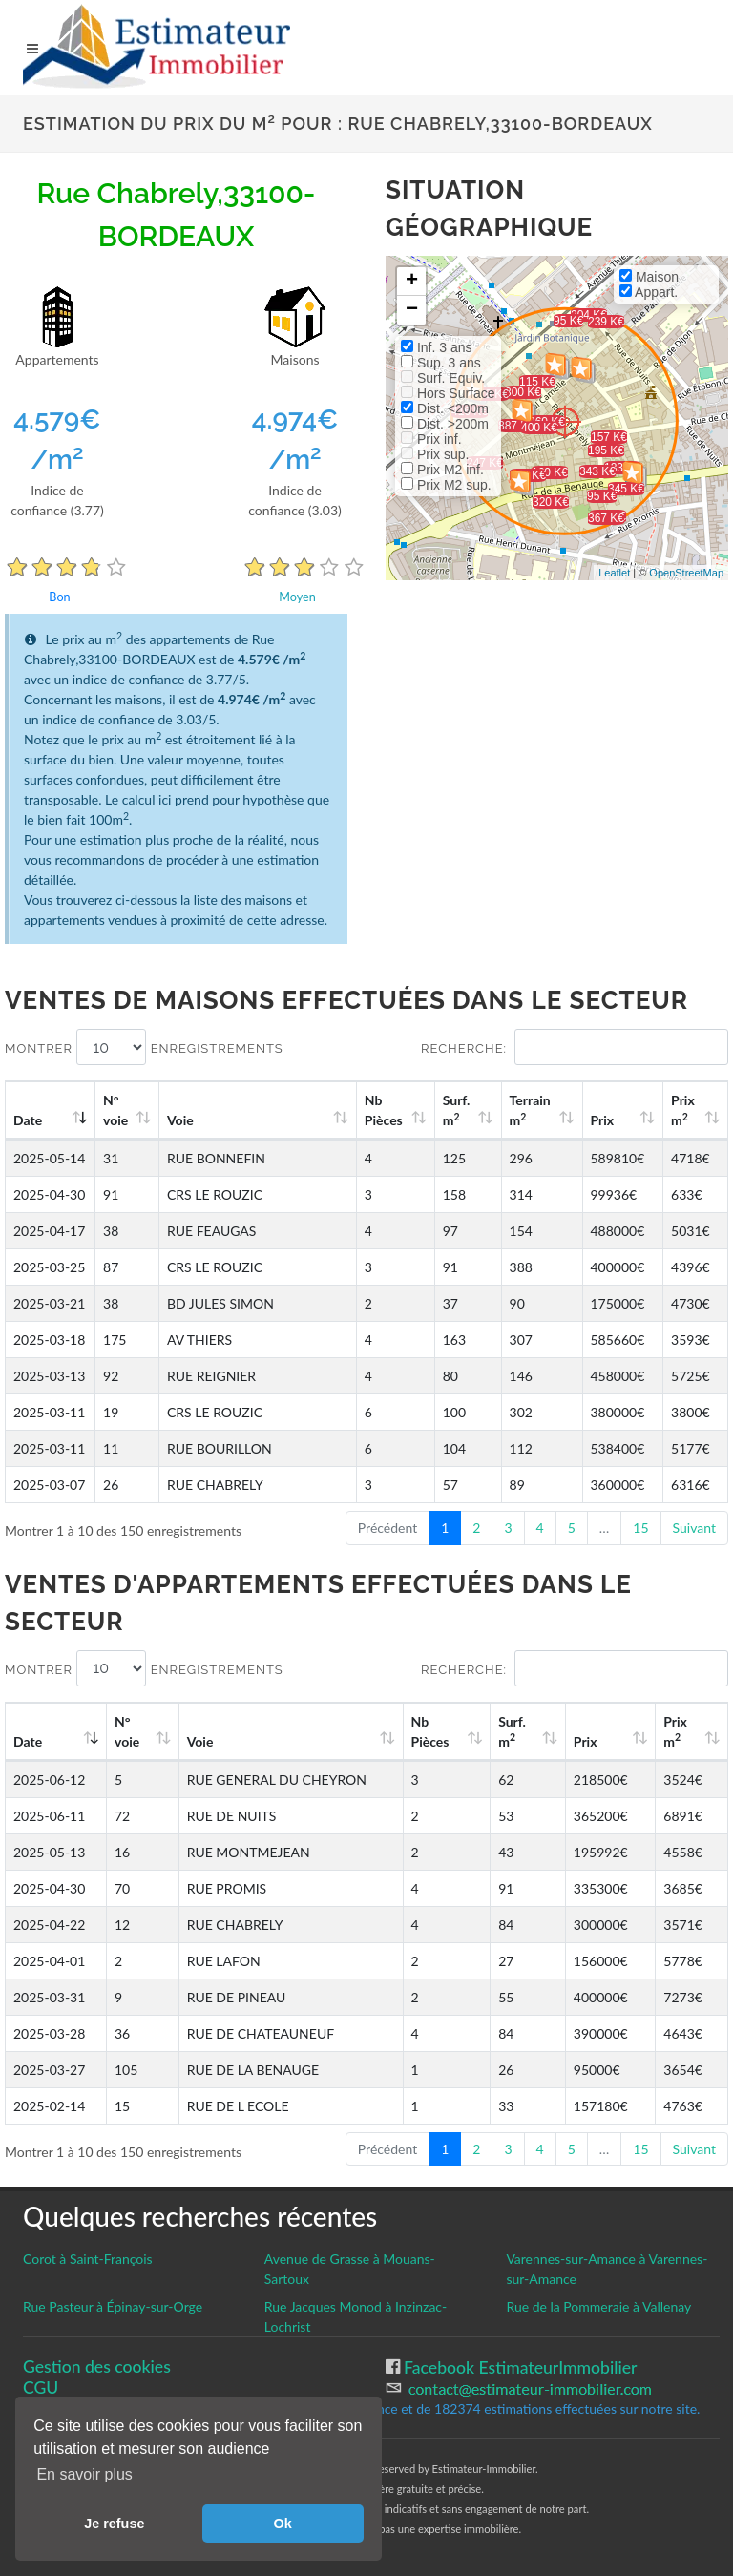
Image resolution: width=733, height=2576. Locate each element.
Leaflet (614, 572)
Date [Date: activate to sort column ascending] (27, 1120)
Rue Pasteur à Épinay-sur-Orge (112, 2306)
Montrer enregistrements (144, 1047)
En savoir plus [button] (84, 2474)
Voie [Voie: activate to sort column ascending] (180, 1120)
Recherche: (574, 1047)
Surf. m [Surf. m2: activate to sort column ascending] (457, 1110)
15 (640, 1527)
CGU (40, 2387)
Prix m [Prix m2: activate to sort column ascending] (683, 1110)
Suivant (694, 1527)
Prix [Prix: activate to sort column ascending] (603, 1120)
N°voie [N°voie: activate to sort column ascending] (115, 1110)
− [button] (412, 310)
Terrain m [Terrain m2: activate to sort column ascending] (530, 1110)
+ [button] (412, 281)
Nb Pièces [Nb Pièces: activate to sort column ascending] (384, 1110)
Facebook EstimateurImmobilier (519, 2367)
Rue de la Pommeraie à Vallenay (598, 2306)
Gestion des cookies (97, 2366)
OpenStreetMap (686, 572)
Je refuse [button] (114, 2523)
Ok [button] (283, 2523)
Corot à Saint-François (88, 2259)
